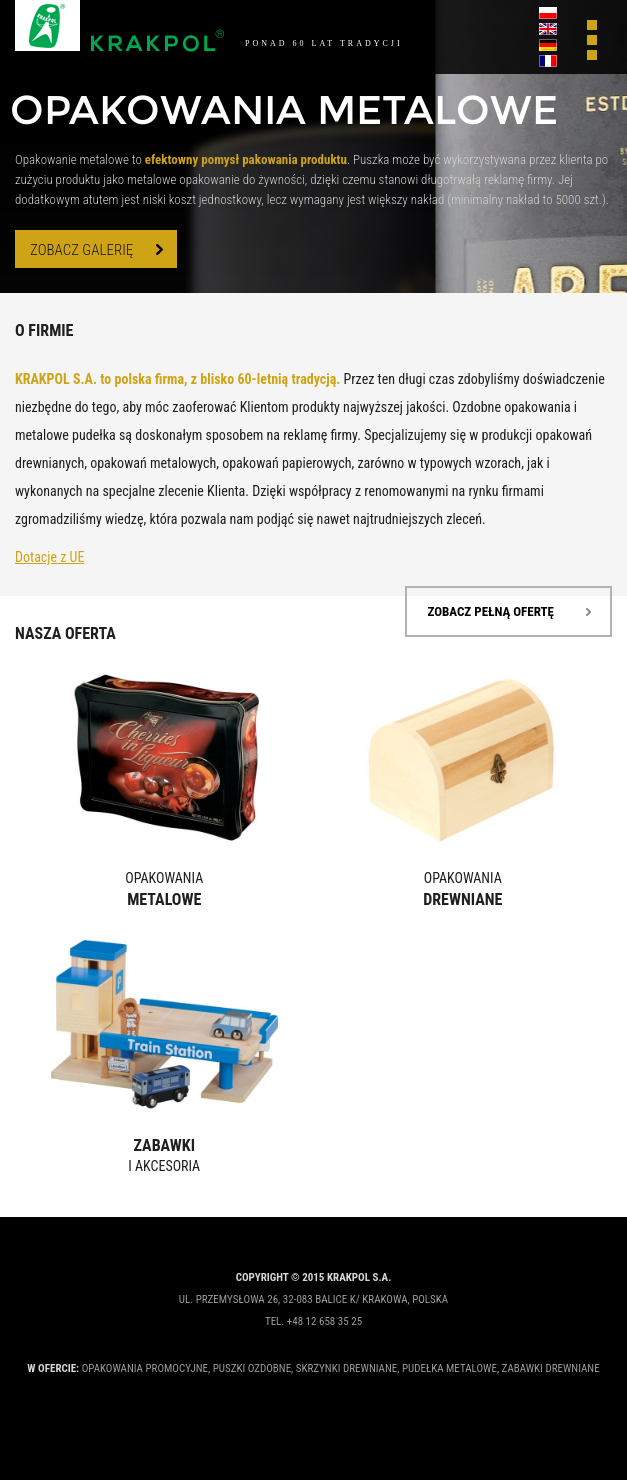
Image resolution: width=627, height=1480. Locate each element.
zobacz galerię (81, 250)
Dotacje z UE (49, 557)
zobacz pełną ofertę (490, 611)
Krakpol (120, 26)
